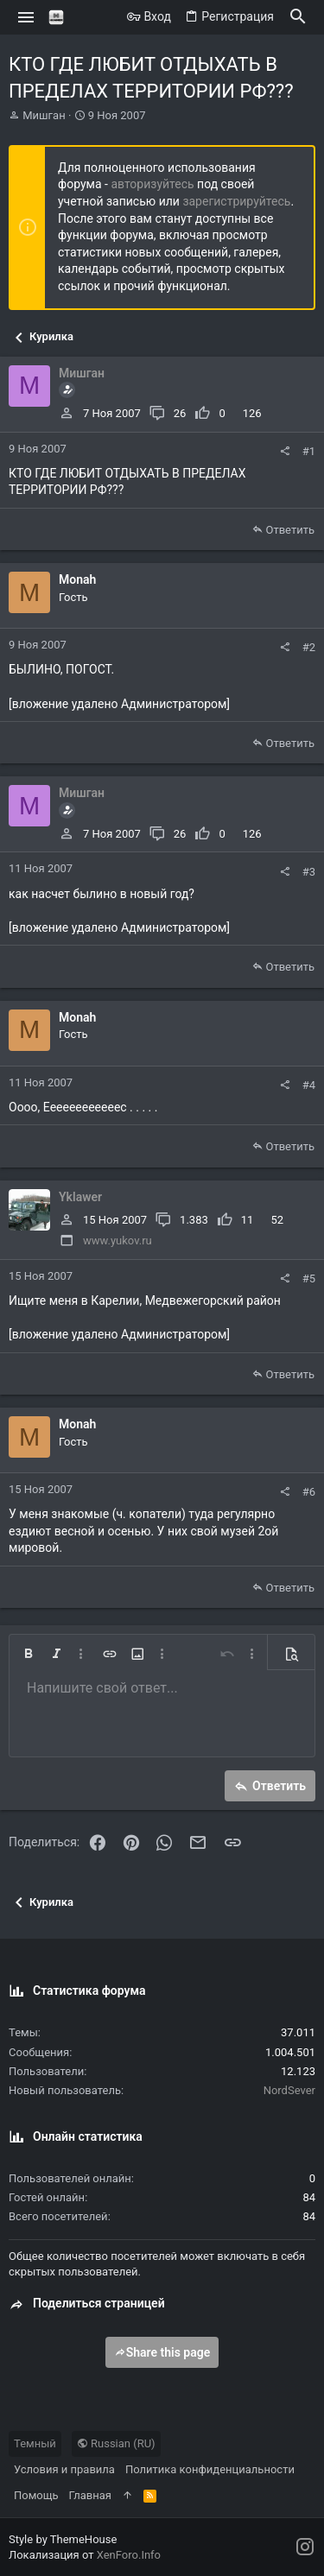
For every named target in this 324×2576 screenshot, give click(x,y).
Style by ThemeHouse (63, 2539)
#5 (308, 1278)
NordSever (289, 2090)
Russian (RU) (116, 2443)
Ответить (289, 529)
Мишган (43, 115)
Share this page (162, 2352)
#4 (308, 1085)
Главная (90, 2495)
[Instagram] (305, 2547)
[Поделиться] (284, 451)
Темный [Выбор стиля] (35, 2443)
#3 (308, 871)
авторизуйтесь (152, 184)
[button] (26, 17)
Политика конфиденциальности (210, 2469)
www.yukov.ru (117, 1240)
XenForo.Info (129, 2554)
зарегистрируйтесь (236, 201)
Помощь (36, 2495)
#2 (308, 647)
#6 (308, 1491)
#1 (308, 451)
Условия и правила (64, 2469)
